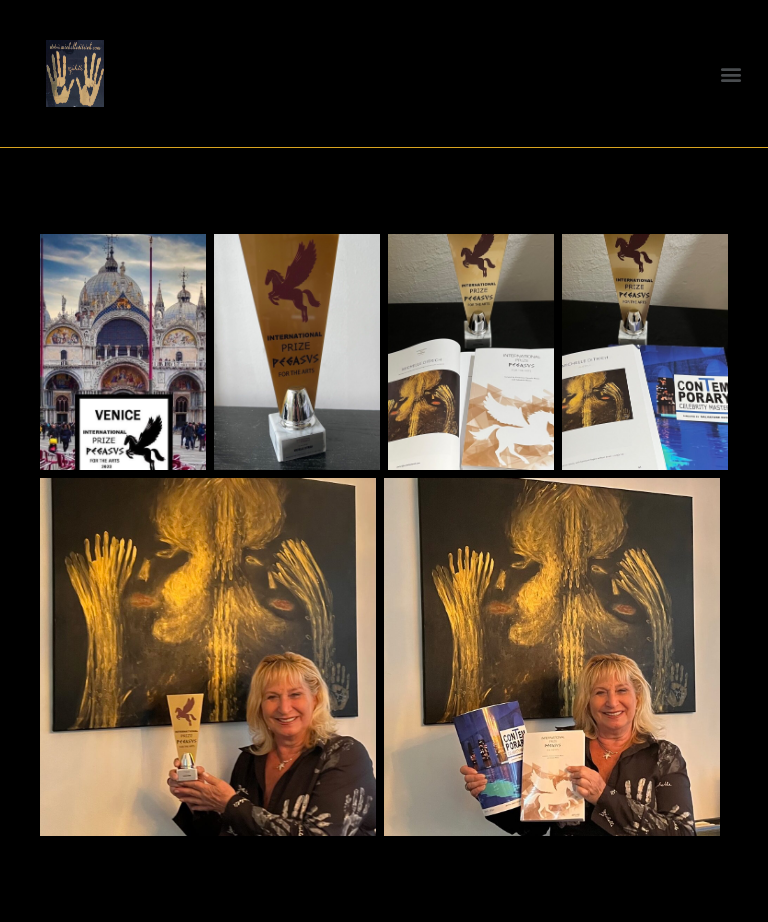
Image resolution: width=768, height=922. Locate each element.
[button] (731, 73)
